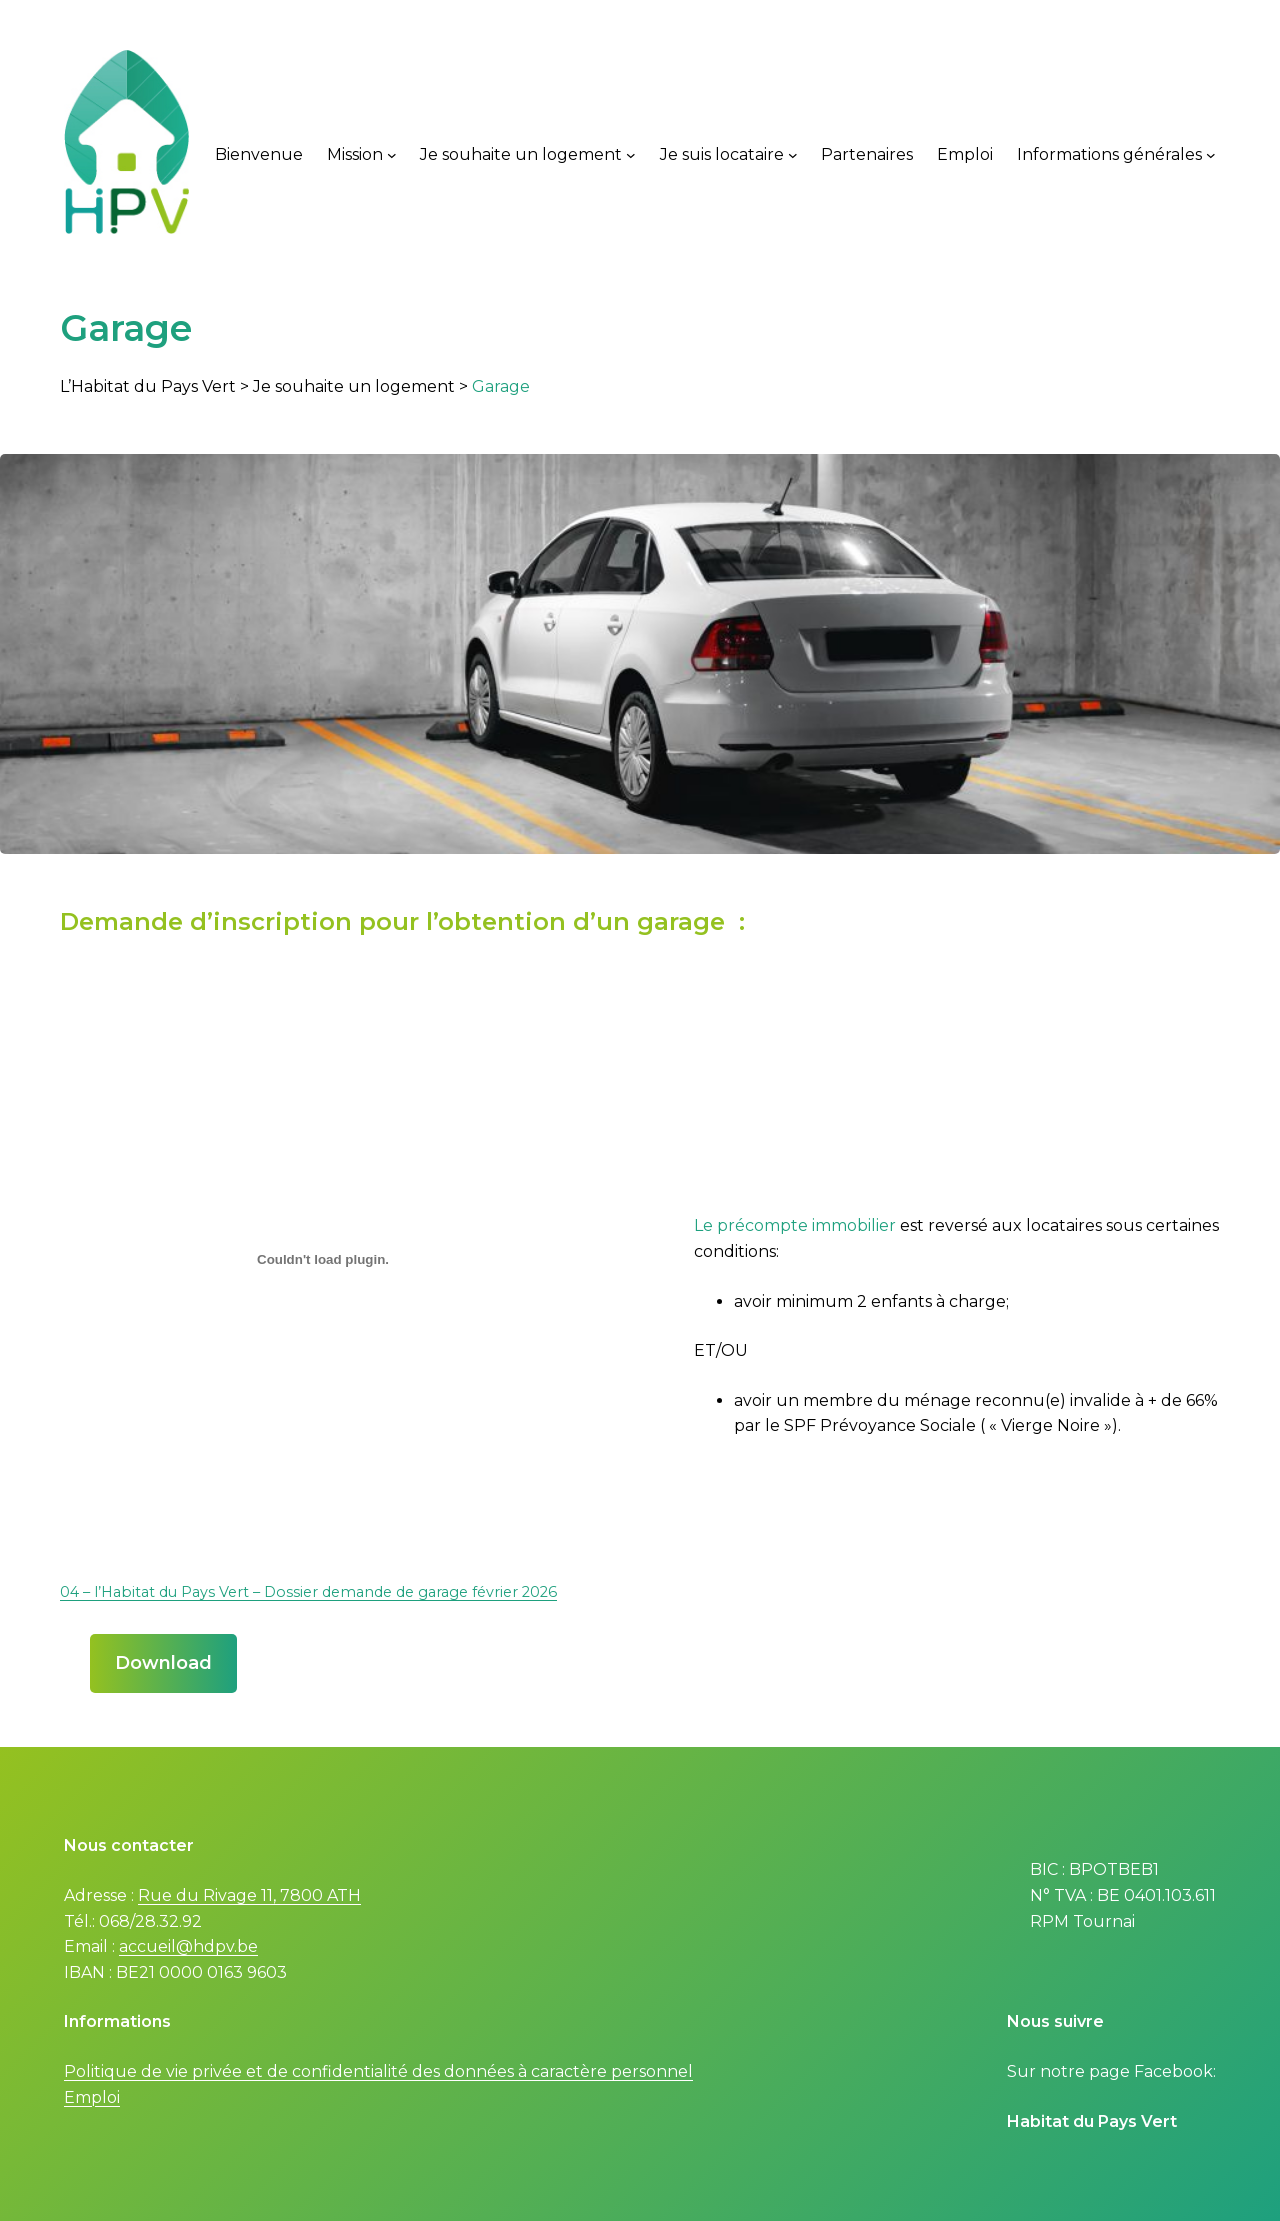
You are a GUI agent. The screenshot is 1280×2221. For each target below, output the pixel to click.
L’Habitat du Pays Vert (148, 386)
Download (163, 1663)
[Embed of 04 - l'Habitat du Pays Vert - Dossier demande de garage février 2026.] (323, 1260)
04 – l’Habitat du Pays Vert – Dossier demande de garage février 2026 (308, 1592)
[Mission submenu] (392, 155)
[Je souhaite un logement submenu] (631, 155)
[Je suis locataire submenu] (793, 155)
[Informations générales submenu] (1211, 155)
